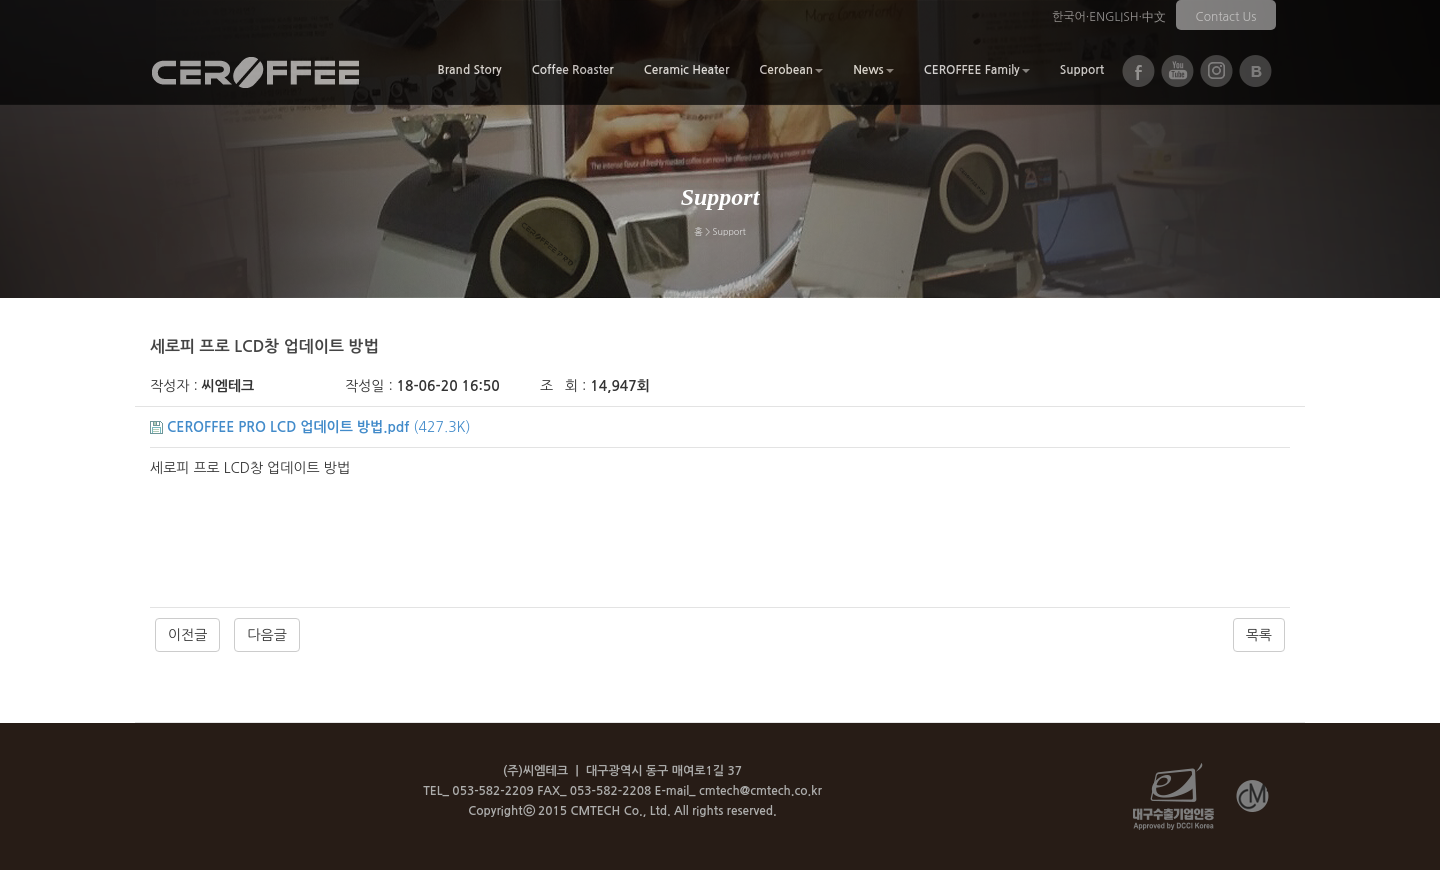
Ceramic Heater (687, 70)
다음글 (266, 635)
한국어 (1069, 17)
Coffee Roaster (573, 70)
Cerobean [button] (791, 70)
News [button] (873, 70)
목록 (1259, 635)
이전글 (187, 635)
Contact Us (1226, 17)
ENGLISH (1113, 17)
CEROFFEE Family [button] (977, 70)
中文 (1154, 17)
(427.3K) (310, 427)
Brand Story (469, 70)
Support (1082, 70)
